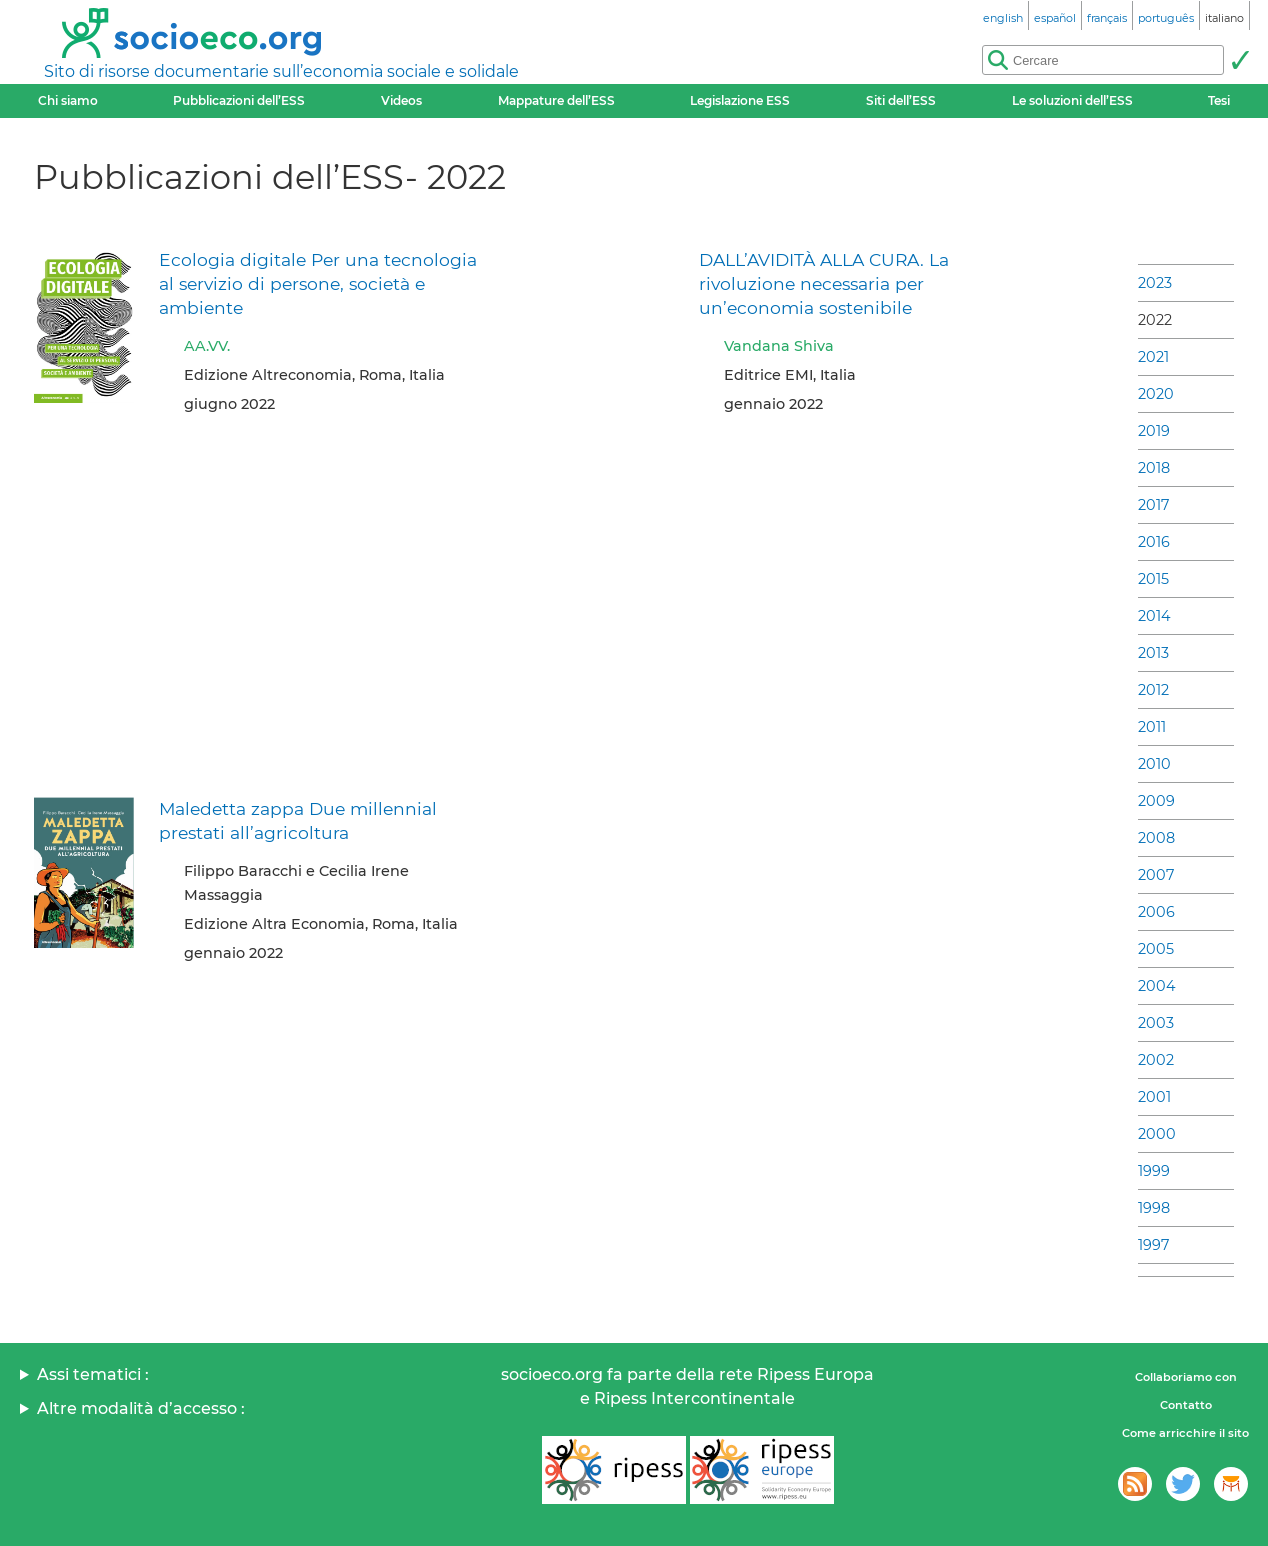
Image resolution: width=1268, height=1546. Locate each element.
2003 (1156, 1023)
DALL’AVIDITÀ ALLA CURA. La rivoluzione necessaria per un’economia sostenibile (824, 283)
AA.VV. (207, 346)
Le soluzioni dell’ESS (1072, 100)
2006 (1156, 912)
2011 (1152, 727)
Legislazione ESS (740, 100)
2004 (1157, 986)
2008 (1156, 838)
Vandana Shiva (779, 346)
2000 (1157, 1134)
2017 (1153, 505)
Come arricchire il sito (1185, 1433)
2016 (1154, 542)
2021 (1153, 357)
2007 (1156, 875)
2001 (1154, 1097)
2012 (1153, 690)
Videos (401, 100)
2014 (1154, 616)
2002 (1156, 1060)
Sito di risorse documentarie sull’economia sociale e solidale (281, 71)
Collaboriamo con (1186, 1377)
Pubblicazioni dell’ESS (239, 100)
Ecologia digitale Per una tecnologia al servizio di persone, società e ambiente (318, 283)
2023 (1155, 283)
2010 (1154, 764)
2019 (1154, 431)
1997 (1153, 1245)
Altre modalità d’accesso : (141, 1408)
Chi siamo (68, 100)
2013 (1153, 653)
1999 (1154, 1171)
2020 (1156, 394)
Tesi (1219, 100)
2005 (1156, 949)
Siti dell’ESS (901, 100)
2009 (1156, 801)
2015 (1153, 579)
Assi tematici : (93, 1374)
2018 (1154, 468)
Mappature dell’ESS (556, 100)
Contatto (1186, 1405)
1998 (1154, 1208)
